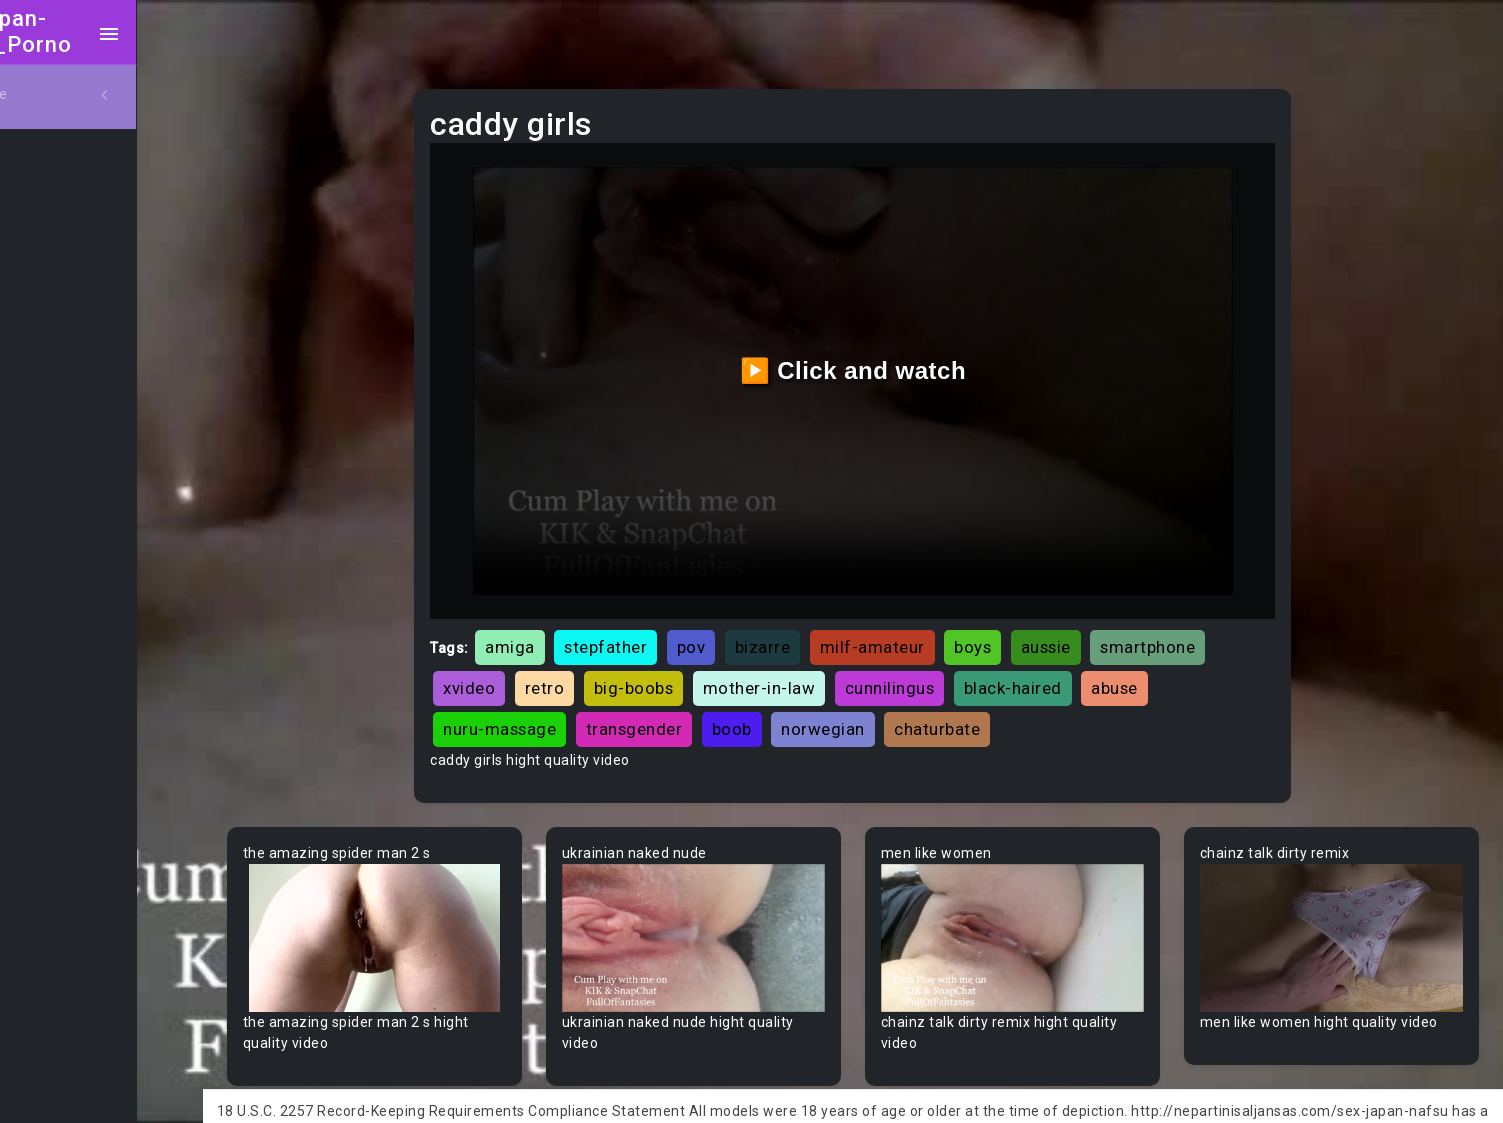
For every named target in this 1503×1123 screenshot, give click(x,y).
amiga (559, 624)
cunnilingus (939, 665)
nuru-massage (548, 706)
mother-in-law (808, 665)
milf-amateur (921, 624)
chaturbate (986, 706)
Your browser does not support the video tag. (424, 911)
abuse (1163, 665)
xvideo (518, 665)
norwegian (872, 706)
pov (740, 624)
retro (594, 665)
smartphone (1196, 624)
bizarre (812, 624)
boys (1021, 624)
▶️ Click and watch (881, 359)
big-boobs (683, 665)
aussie (1095, 624)
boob (781, 706)
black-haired (1062, 665)
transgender (683, 706)
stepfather (654, 624)
